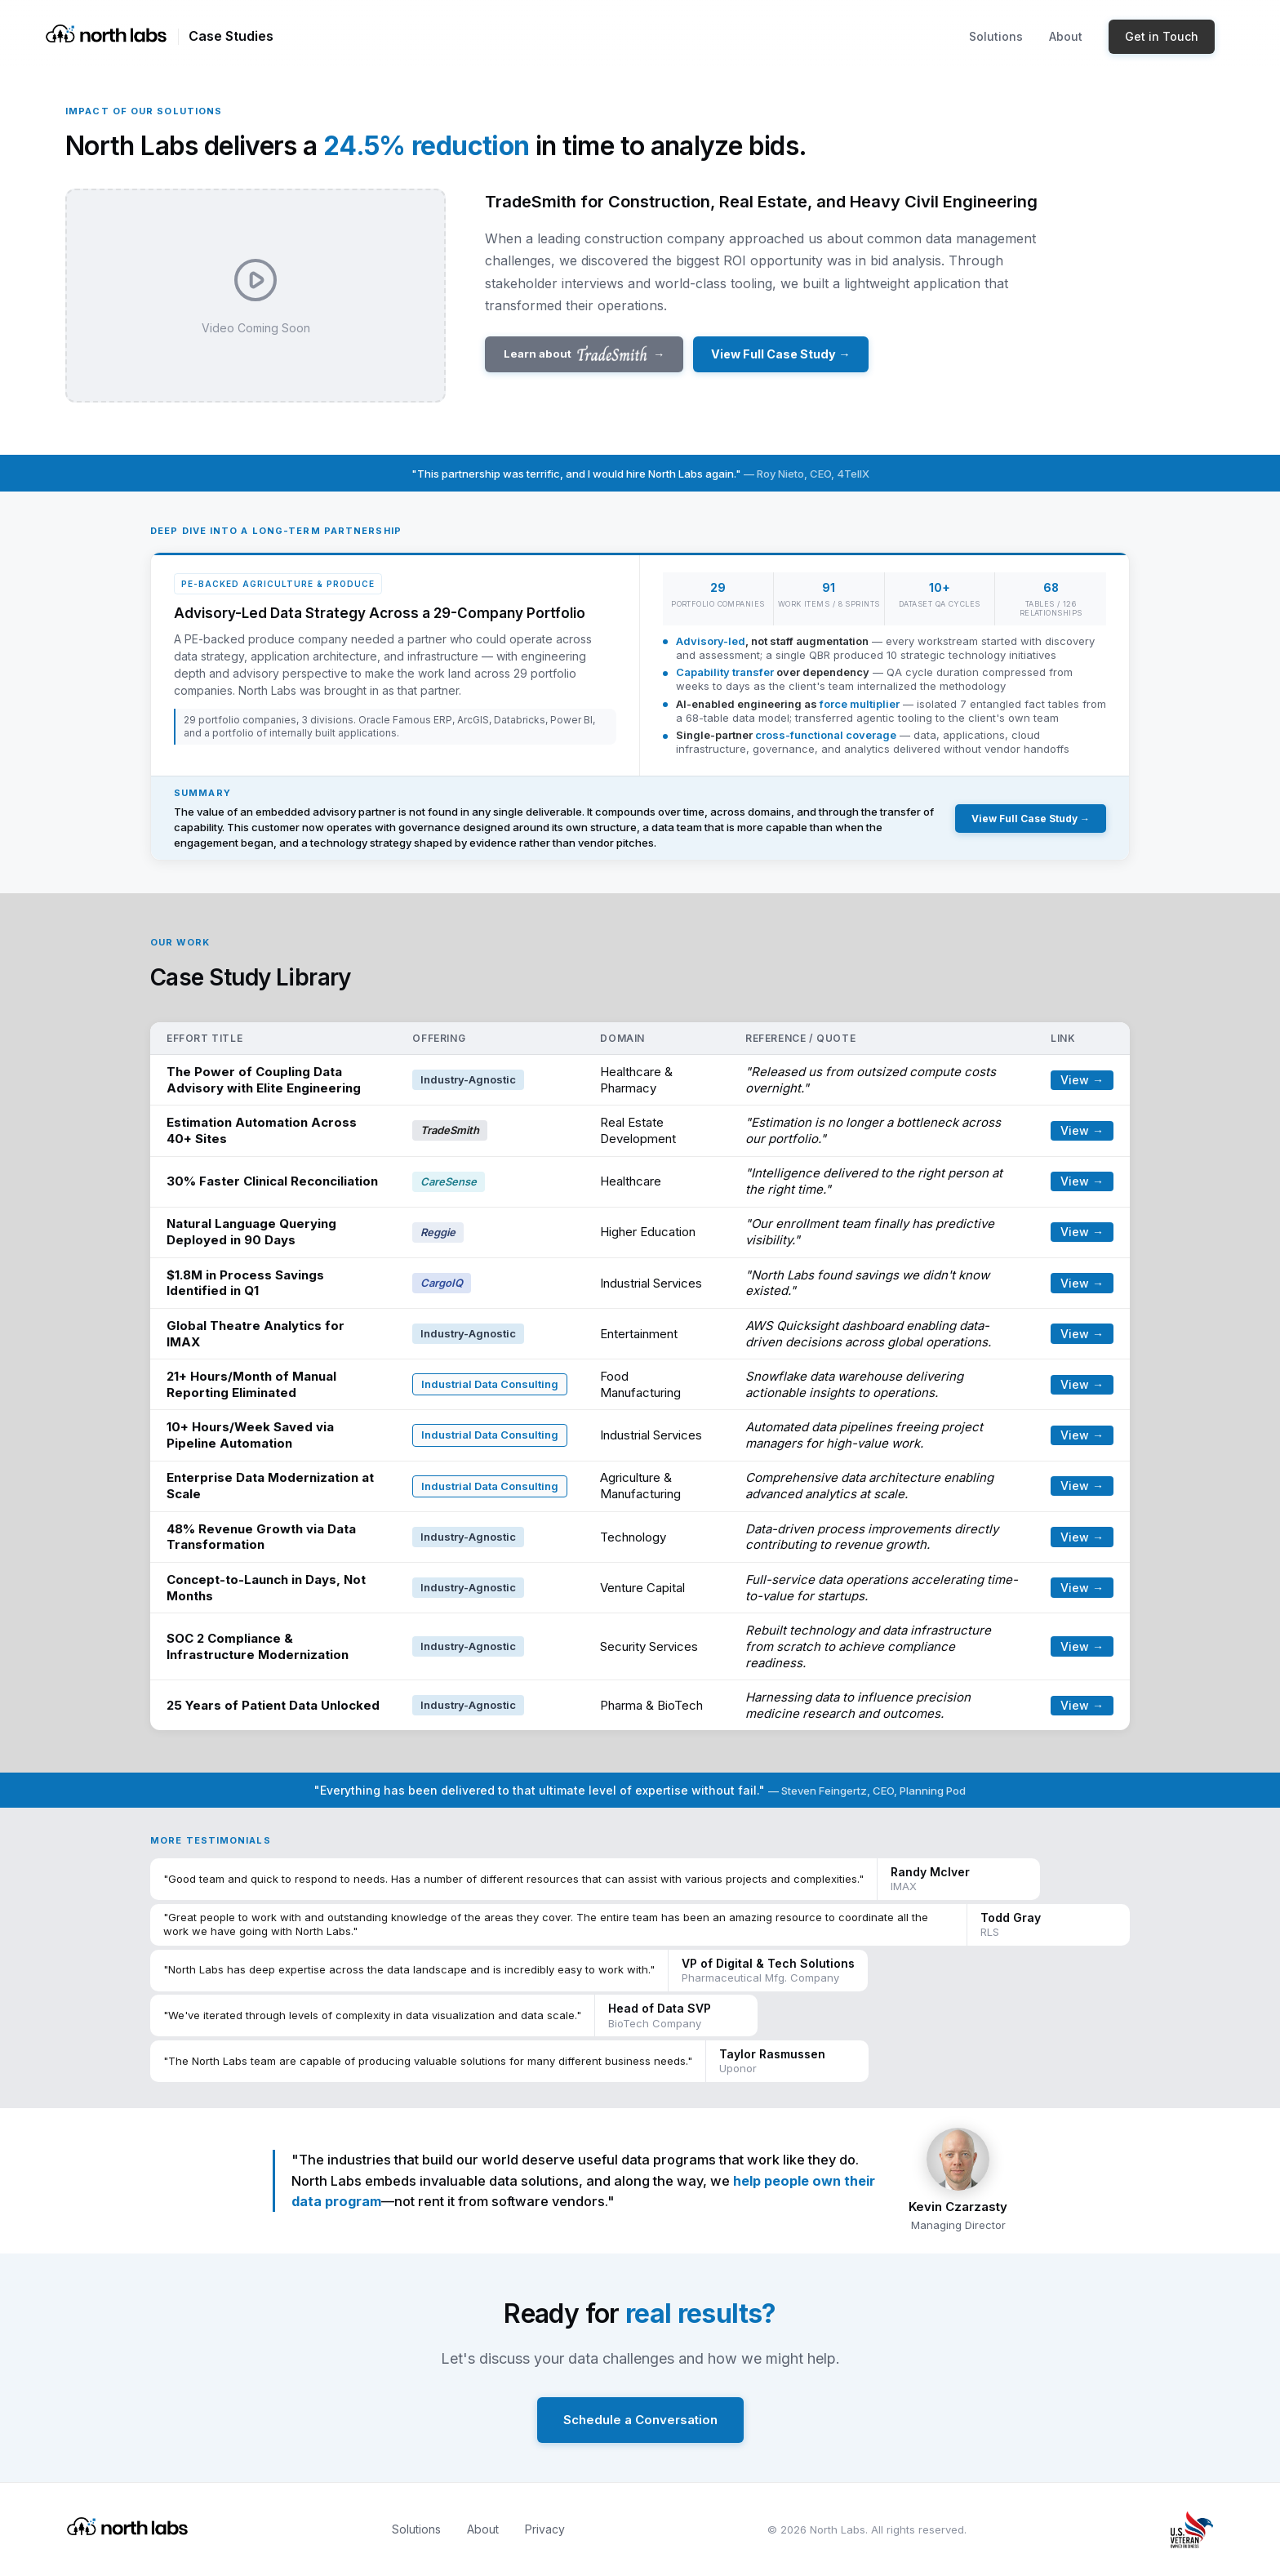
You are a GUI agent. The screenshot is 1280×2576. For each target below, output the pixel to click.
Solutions (996, 36)
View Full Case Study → (780, 354)
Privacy (545, 2529)
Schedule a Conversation (640, 2419)
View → (1082, 1080)
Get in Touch (1161, 36)
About (1065, 36)
